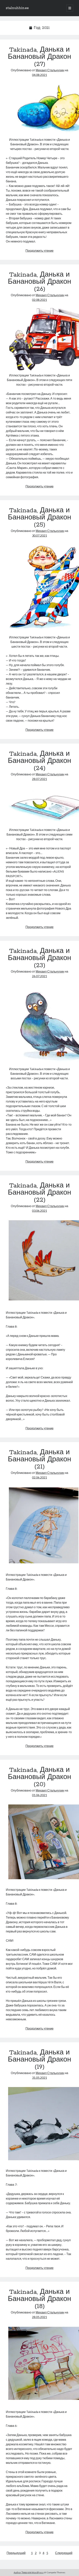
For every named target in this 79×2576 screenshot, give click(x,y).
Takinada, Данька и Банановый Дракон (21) (39, 1459)
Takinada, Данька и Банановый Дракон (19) (39, 2060)
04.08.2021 (39, 75)
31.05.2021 (39, 2077)
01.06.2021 (39, 1795)
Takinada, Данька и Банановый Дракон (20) (39, 1777)
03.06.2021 (39, 1210)
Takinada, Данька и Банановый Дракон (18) (39, 2299)
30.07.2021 (39, 535)
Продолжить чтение (39, 250)
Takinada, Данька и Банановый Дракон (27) (39, 57)
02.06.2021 (39, 1477)
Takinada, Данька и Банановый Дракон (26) (39, 282)
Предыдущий (16, 2553)
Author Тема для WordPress (29, 2572)
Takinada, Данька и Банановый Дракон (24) (39, 761)
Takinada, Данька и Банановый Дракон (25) (39, 518)
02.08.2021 (39, 299)
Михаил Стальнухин (50, 70)
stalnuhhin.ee (17, 8)
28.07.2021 (39, 779)
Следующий (63, 2553)
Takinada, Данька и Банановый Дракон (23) (39, 958)
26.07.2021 (39, 976)
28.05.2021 (39, 2317)
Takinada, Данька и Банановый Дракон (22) (39, 1193)
